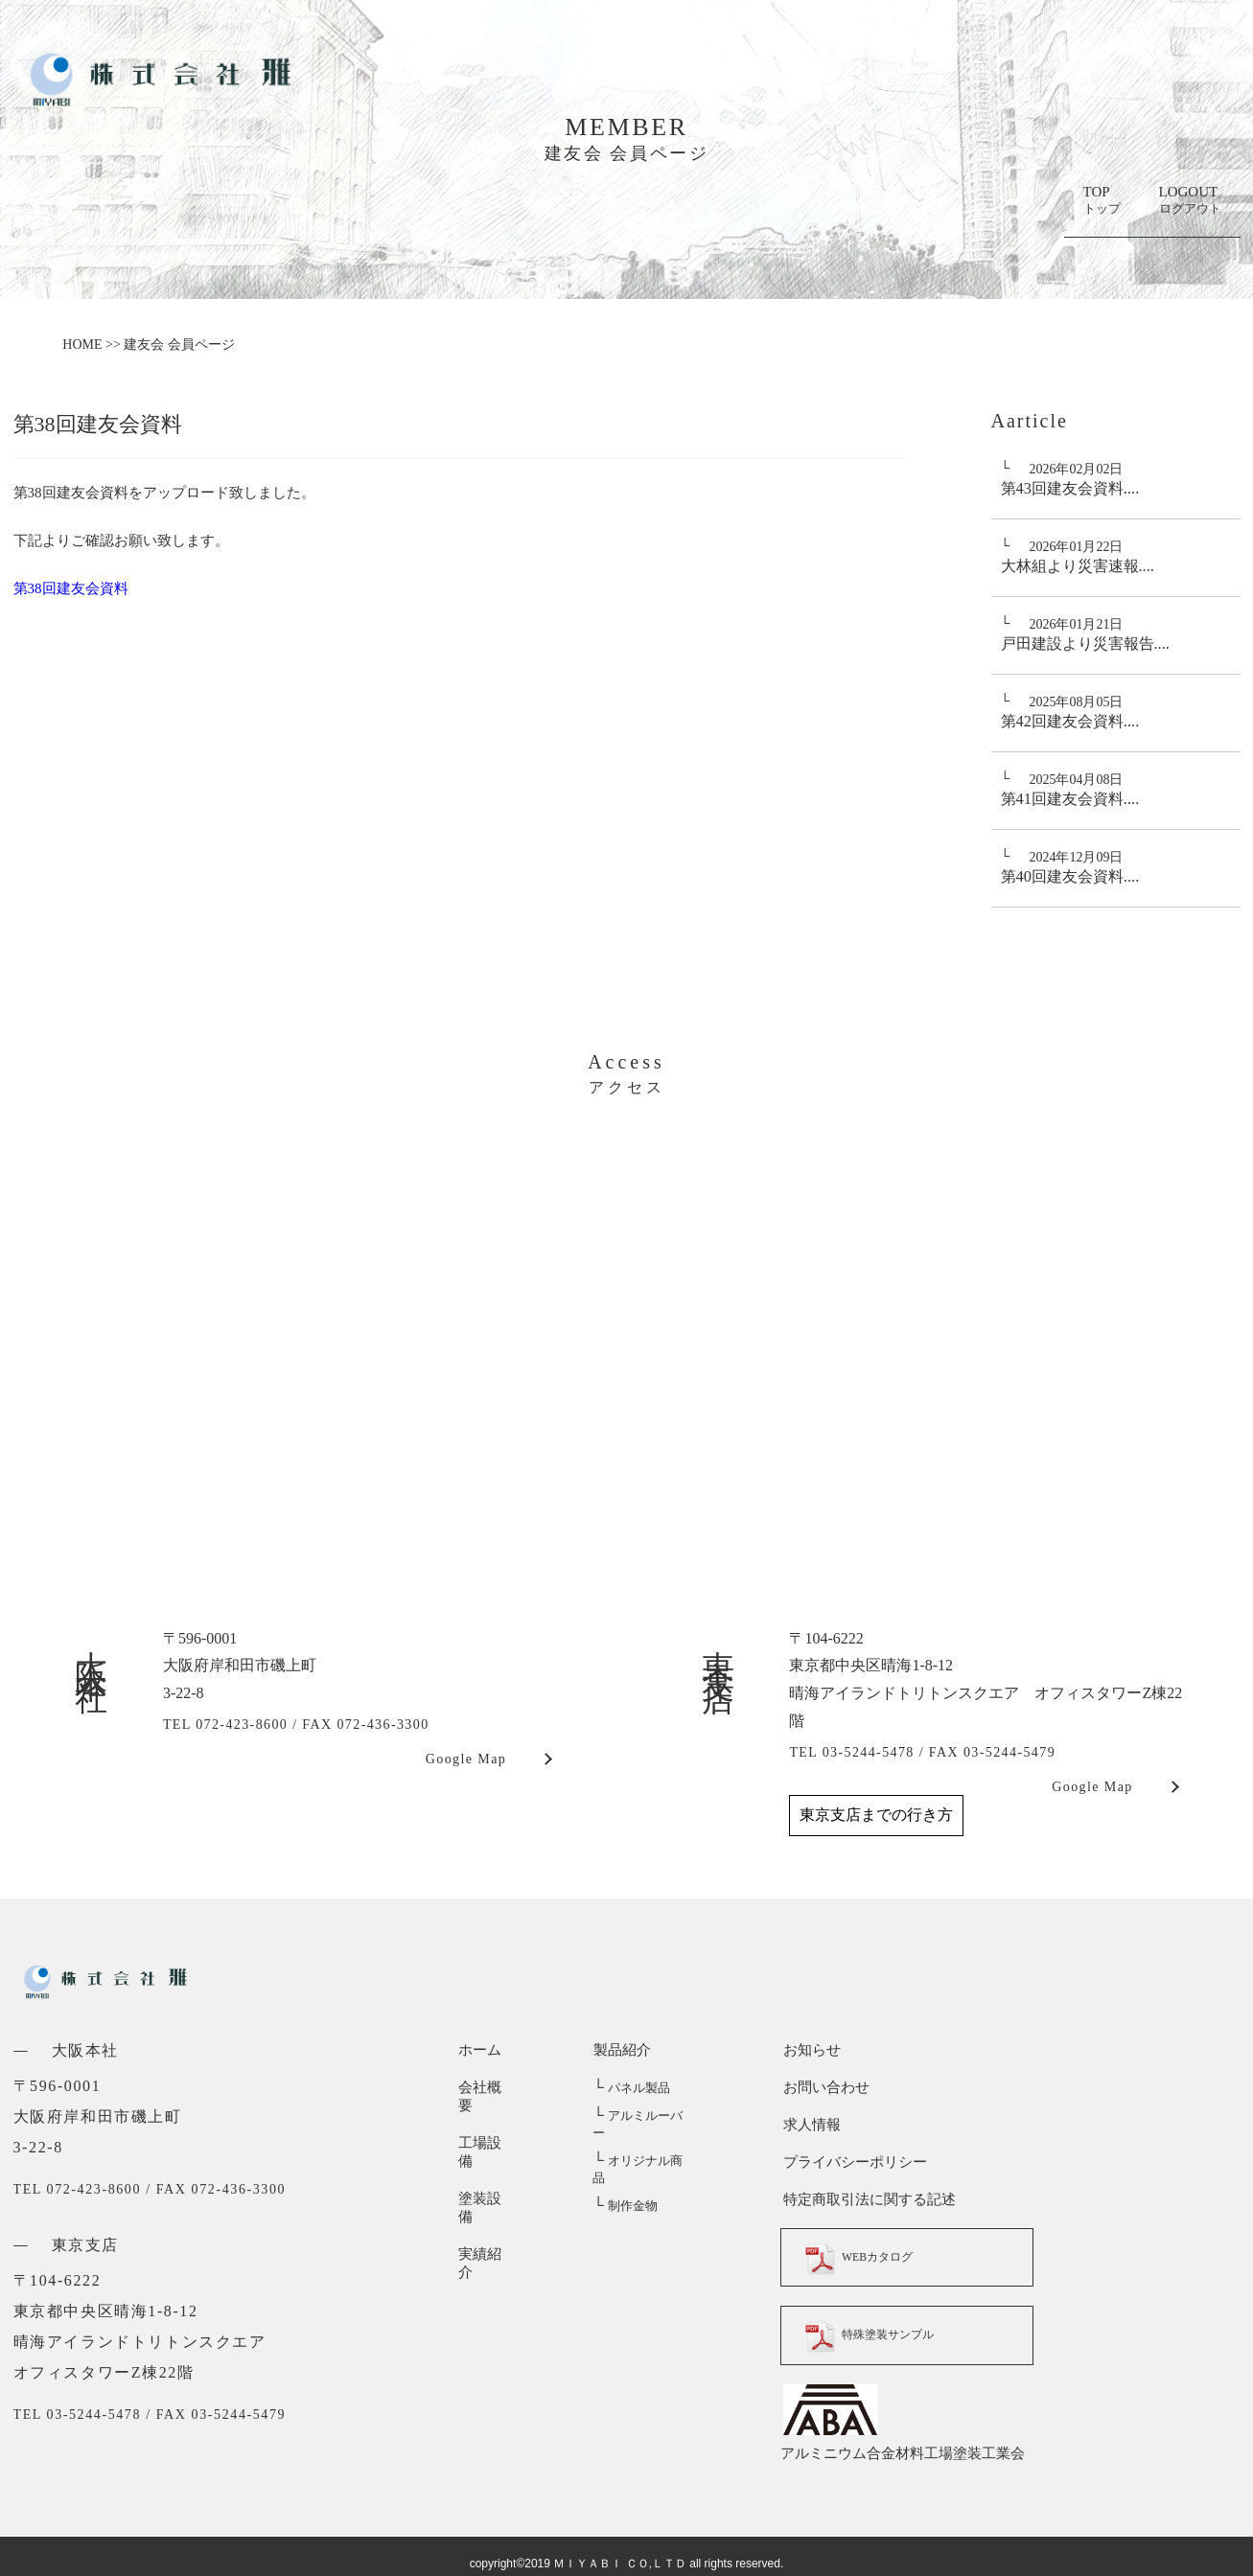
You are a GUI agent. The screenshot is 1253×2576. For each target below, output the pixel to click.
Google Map (466, 1759)
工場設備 (487, 2124)
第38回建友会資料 (70, 588)
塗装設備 (487, 2162)
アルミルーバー (643, 2115)
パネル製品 (630, 2088)
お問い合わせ (823, 2087)
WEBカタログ (869, 2257)
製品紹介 (621, 2050)
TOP (1102, 201)
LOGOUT (1190, 201)
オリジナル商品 (643, 2143)
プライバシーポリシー (852, 2162)
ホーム (479, 2050)
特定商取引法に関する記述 (866, 2199)
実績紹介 (487, 2199)
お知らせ (809, 2050)
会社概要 (487, 2087)
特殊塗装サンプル (881, 2334)
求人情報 (809, 2124)
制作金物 (624, 2171)
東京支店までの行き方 (876, 1814)
